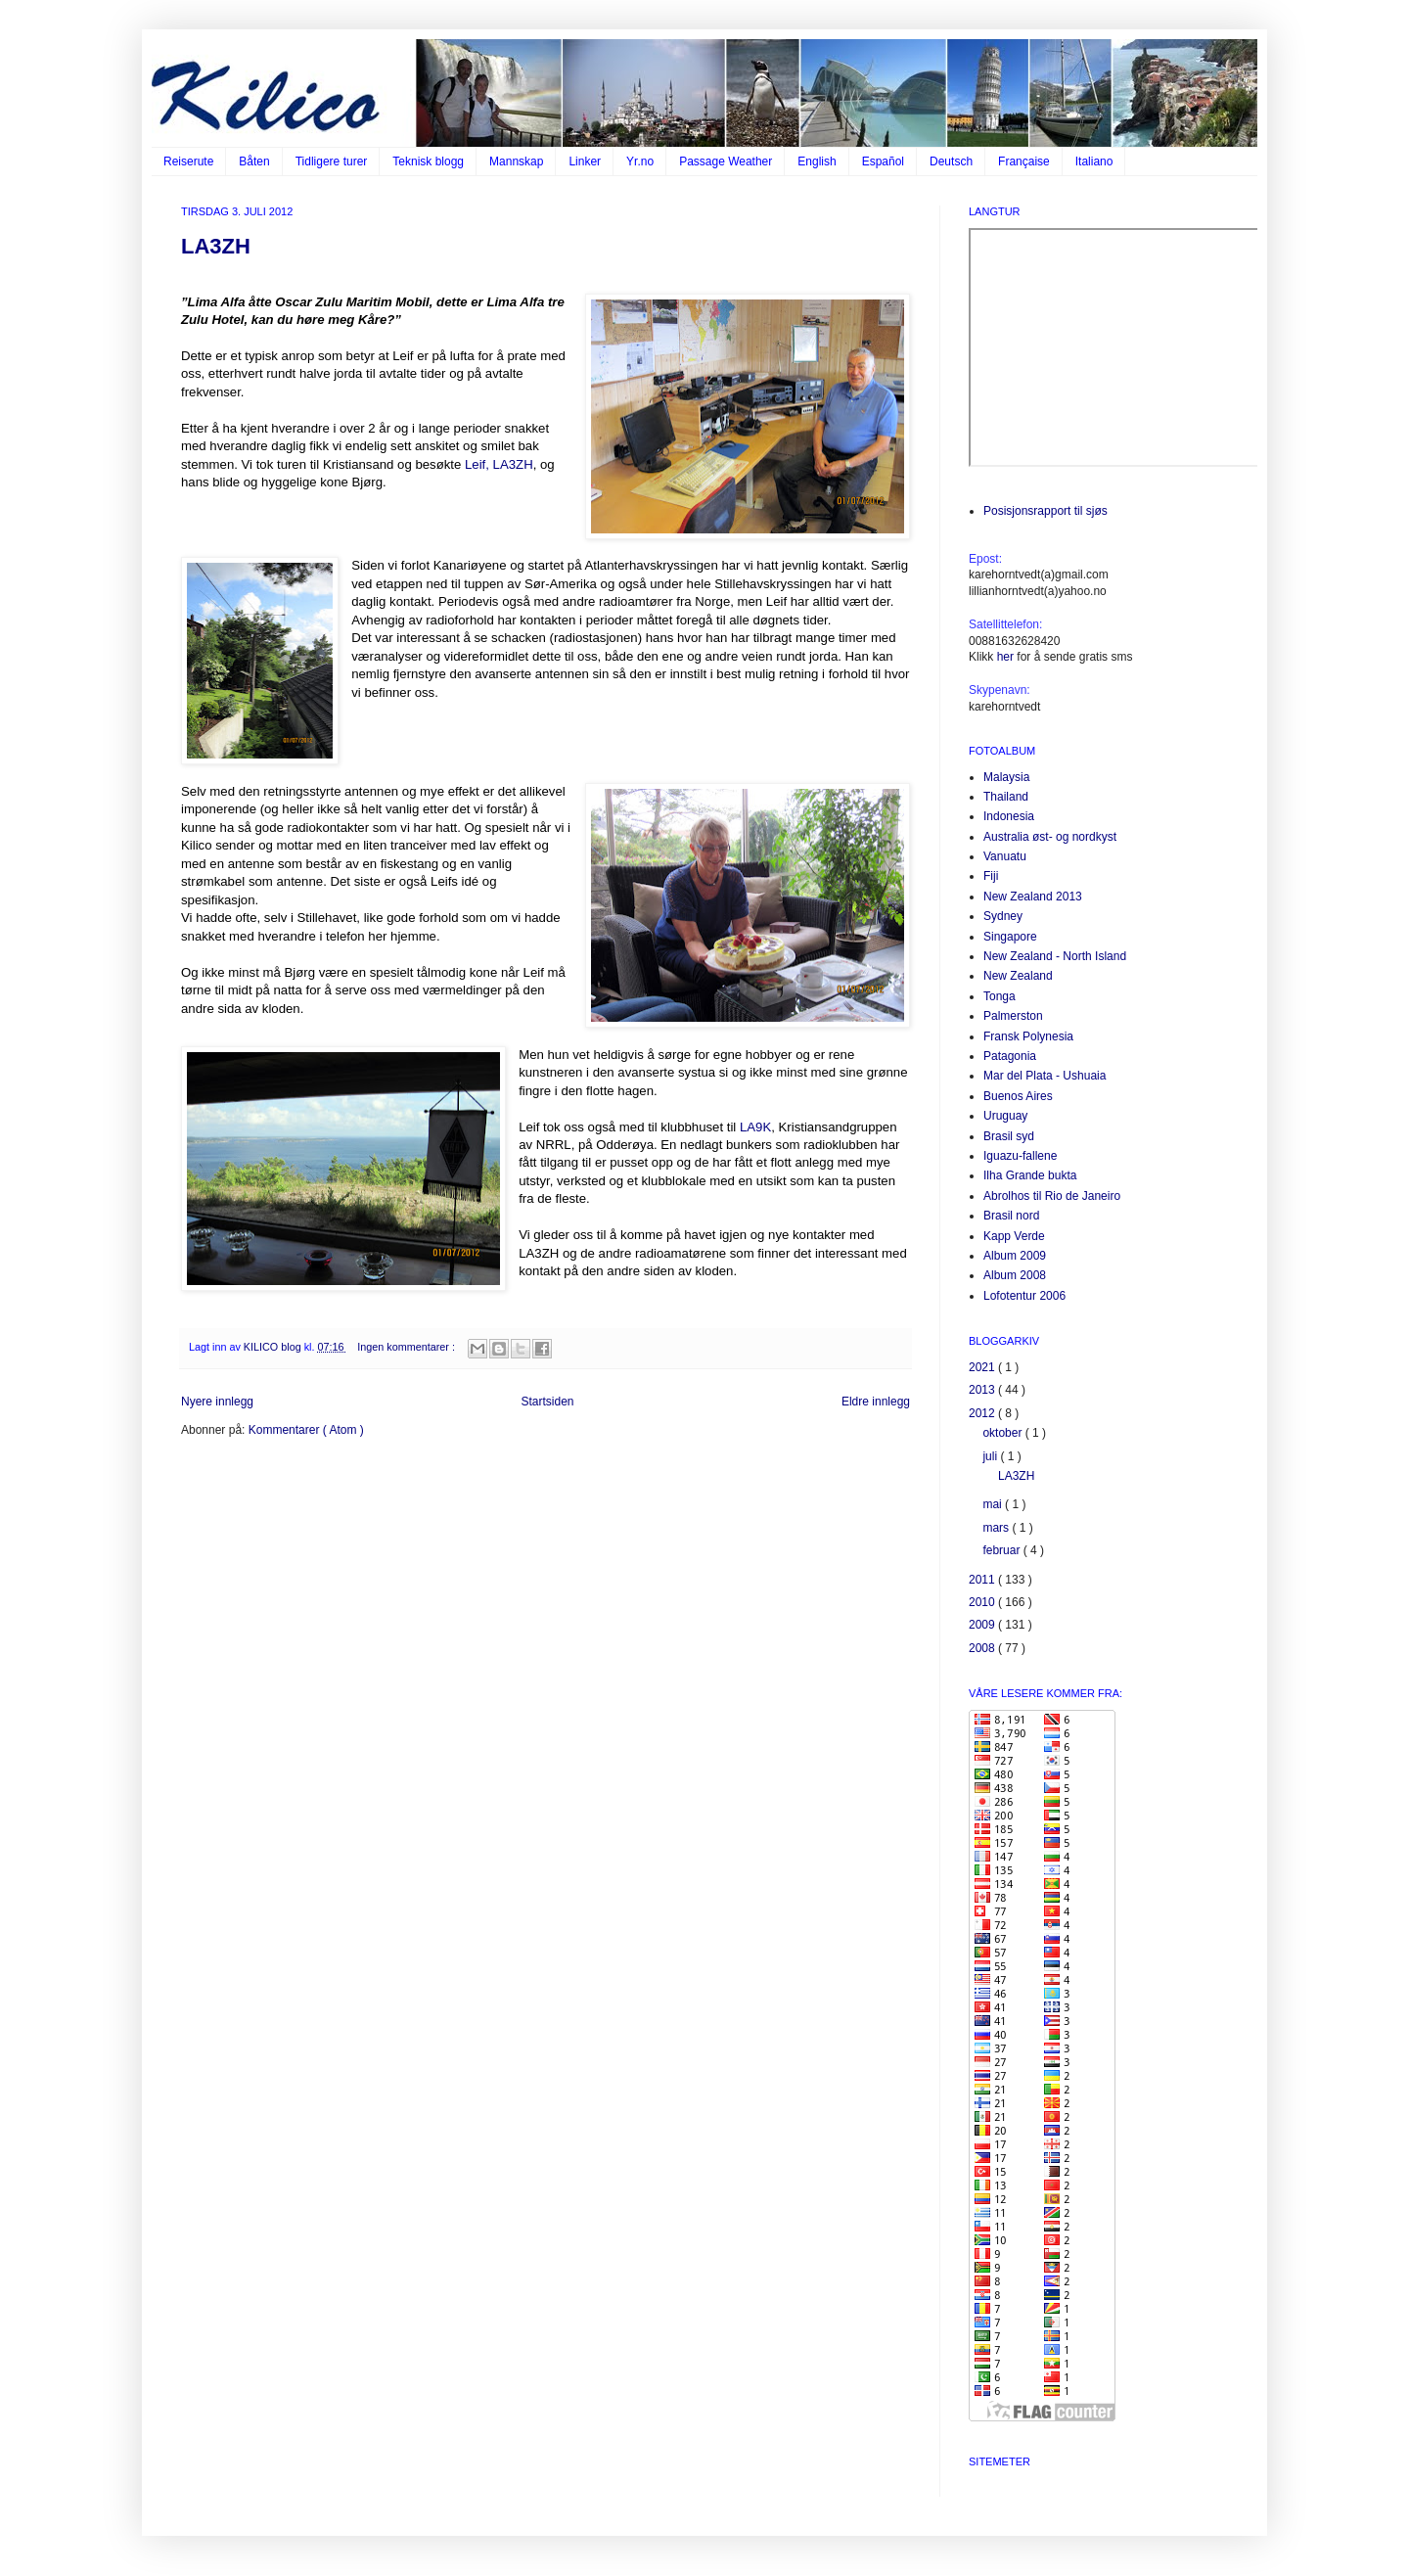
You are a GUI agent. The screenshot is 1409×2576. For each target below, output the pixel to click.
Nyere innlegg (217, 1401)
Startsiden (547, 1401)
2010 (983, 1602)
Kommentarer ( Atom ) (306, 1430)
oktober (1003, 1433)
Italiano (1094, 161)
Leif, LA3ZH (499, 464)
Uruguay (1005, 1116)
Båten (254, 161)
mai (993, 1504)
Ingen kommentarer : (407, 1347)
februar (1002, 1550)
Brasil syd (1008, 1136)
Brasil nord (1011, 1215)
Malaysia (1006, 777)
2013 (983, 1390)
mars (997, 1528)
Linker (584, 161)
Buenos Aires (1018, 1096)
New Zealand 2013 (1032, 896)
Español (883, 161)
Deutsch (951, 161)
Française (1024, 161)
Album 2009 (1014, 1256)
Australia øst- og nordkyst (1049, 837)
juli (991, 1456)
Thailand (1005, 797)
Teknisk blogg (428, 161)
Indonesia (1008, 816)
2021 (983, 1367)
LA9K (755, 1127)
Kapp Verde (1014, 1236)
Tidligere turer (331, 161)
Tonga (999, 996)
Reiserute (188, 161)
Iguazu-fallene (1020, 1156)
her (1005, 657)
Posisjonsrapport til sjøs (1045, 511)
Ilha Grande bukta (1029, 1175)
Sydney (1003, 916)
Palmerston (1013, 1016)
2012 (983, 1413)
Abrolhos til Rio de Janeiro (1051, 1196)
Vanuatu (1004, 856)
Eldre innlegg (875, 1401)
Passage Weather (725, 161)
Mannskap (516, 161)
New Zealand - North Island (1054, 956)
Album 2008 (1014, 1275)
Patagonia (1009, 1056)
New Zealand (1018, 976)
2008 (983, 1648)
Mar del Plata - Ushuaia (1044, 1075)
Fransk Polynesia (1028, 1036)
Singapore (1010, 936)
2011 (983, 1580)
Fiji (990, 876)
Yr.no (640, 161)
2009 (983, 1625)
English (816, 161)
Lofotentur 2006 (1024, 1296)
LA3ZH (215, 246)
